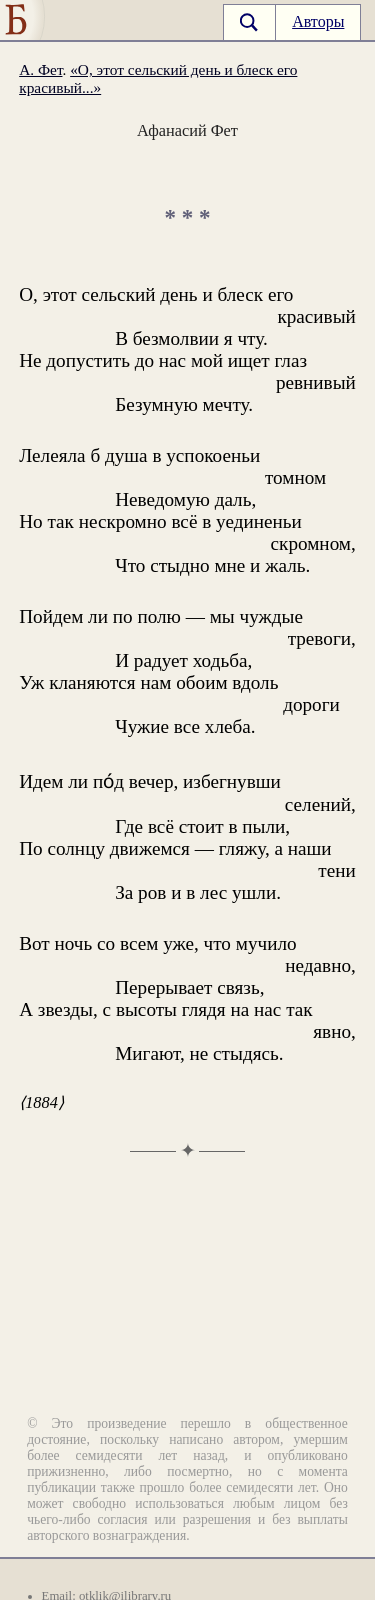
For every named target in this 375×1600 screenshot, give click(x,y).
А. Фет (40, 69)
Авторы (318, 21)
